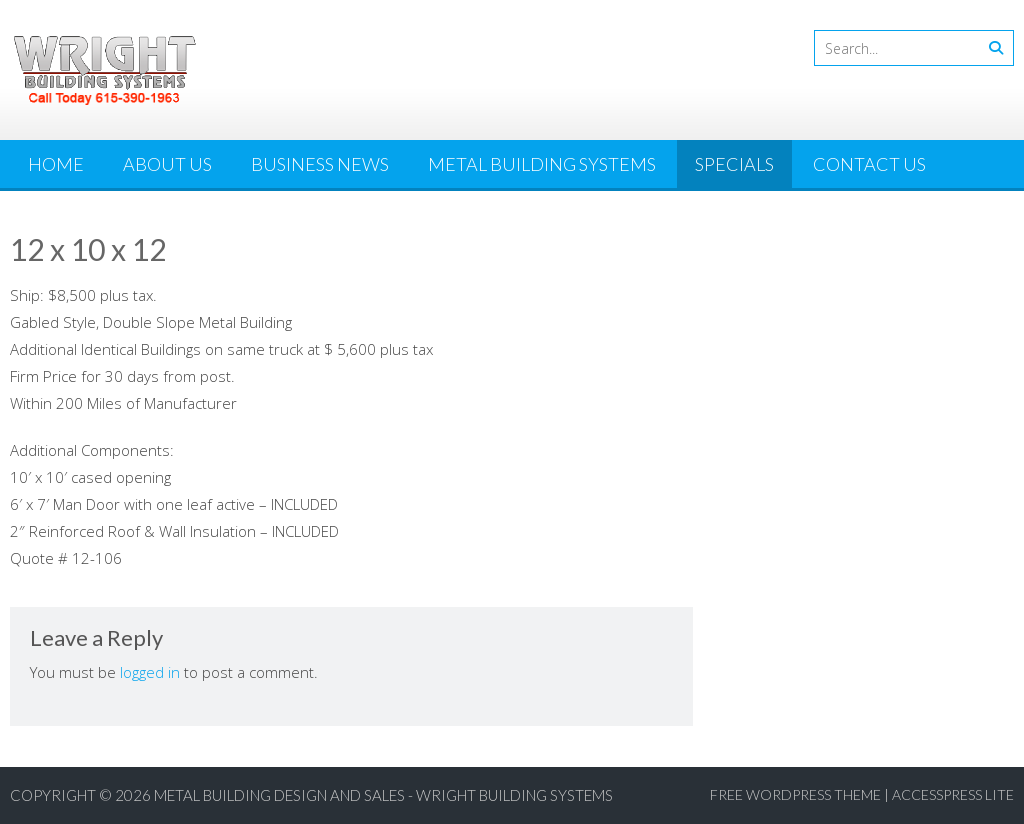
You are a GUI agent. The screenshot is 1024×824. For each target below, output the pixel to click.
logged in (150, 672)
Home (56, 164)
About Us (167, 164)
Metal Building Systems (542, 164)
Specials (734, 164)
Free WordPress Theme (795, 794)
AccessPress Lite (953, 794)
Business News (320, 164)
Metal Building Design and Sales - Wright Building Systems (383, 795)
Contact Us (869, 164)
